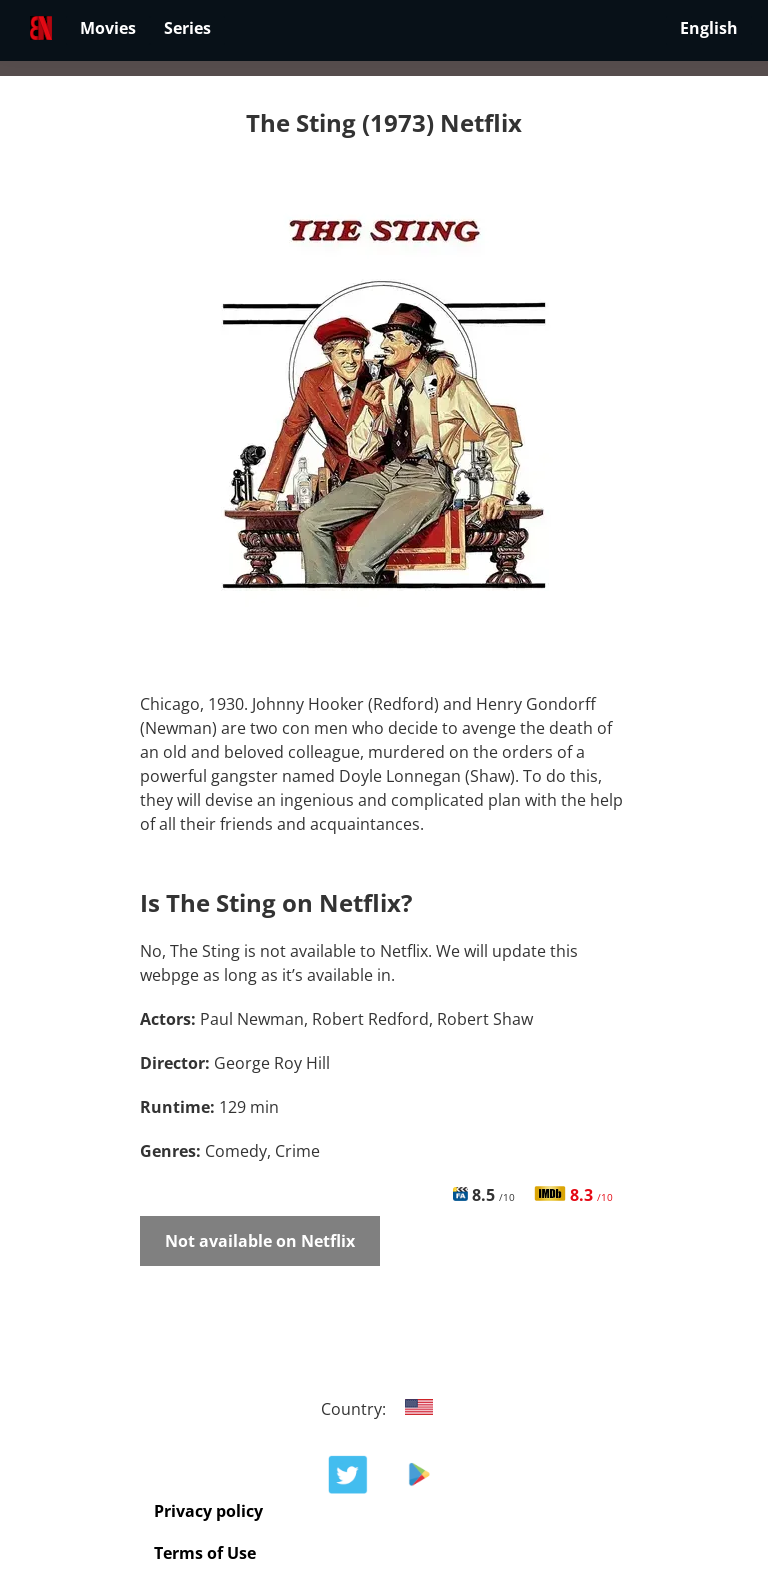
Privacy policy (208, 1511)
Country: (384, 1409)
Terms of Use (205, 1553)
